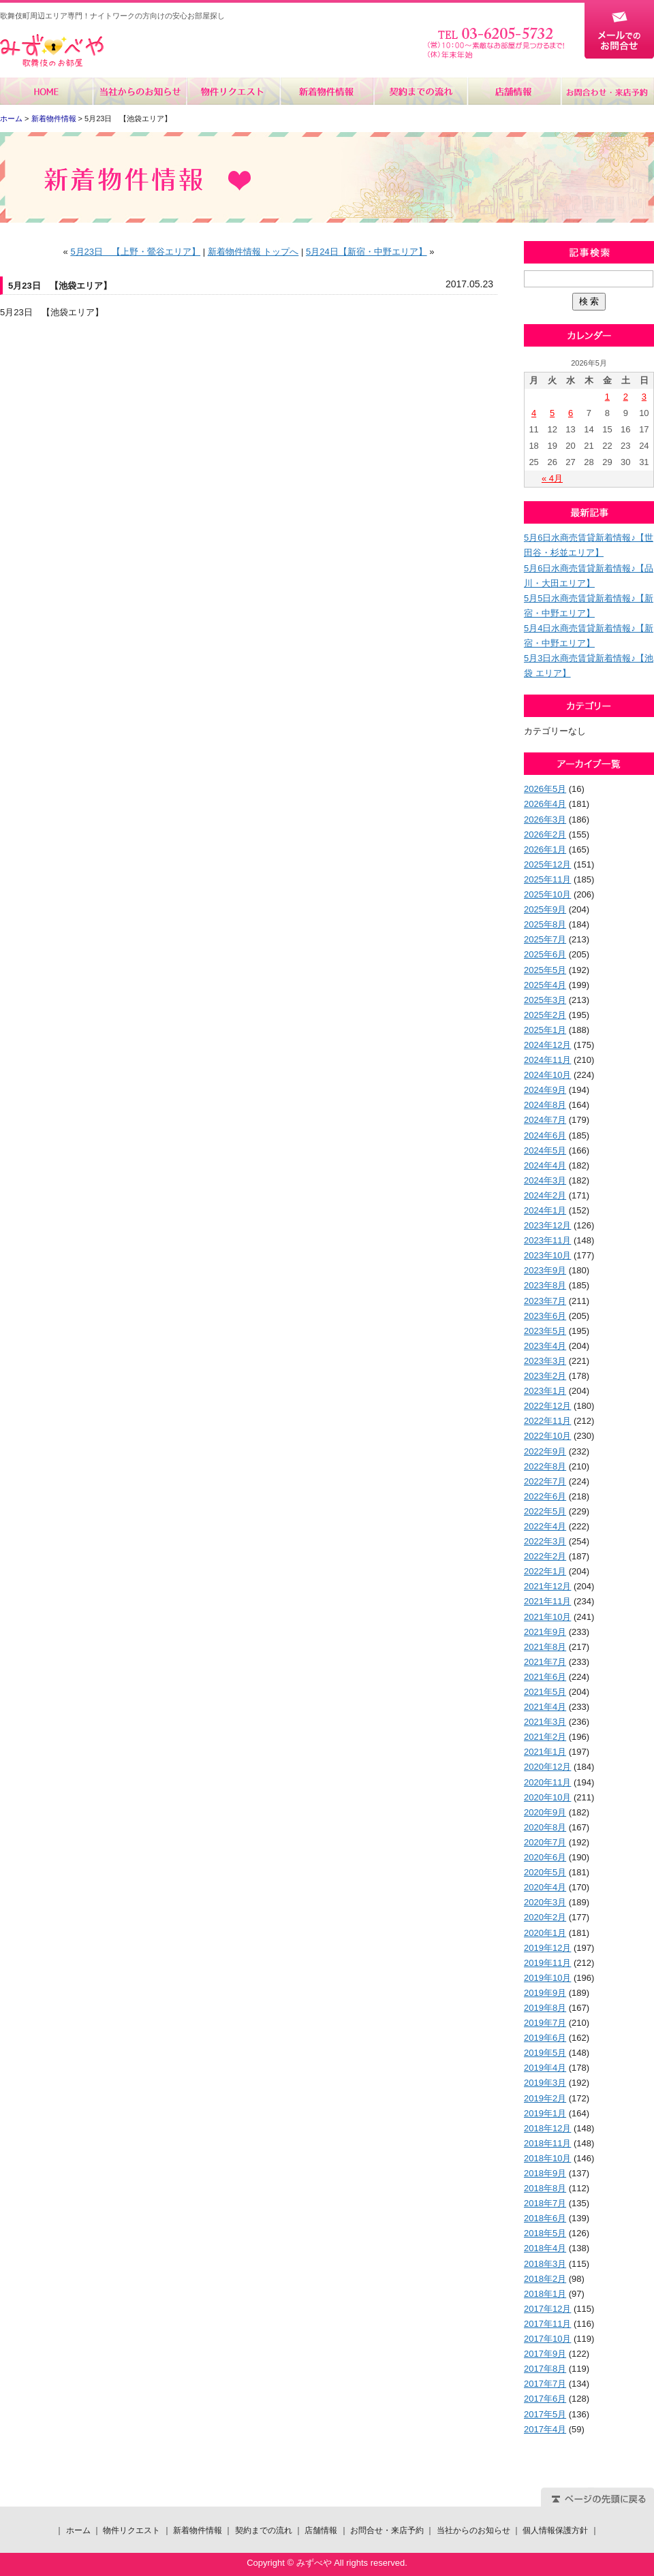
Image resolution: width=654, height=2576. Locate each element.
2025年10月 (547, 894)
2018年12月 (547, 2128)
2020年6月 (545, 1857)
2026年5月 (545, 789)
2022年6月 (545, 1496)
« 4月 (552, 478)
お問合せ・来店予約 (607, 91)
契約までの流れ (420, 91)
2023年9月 (545, 1270)
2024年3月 (545, 1180)
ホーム (46, 91)
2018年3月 (545, 2264)
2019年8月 (545, 2008)
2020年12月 (547, 1767)
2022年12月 (547, 1406)
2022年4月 (545, 1526)
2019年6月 (545, 2038)
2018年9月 (545, 2173)
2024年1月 (545, 1210)
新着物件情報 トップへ (253, 252)
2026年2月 (545, 834)
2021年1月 (545, 1752)
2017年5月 (545, 2414)
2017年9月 (545, 2354)
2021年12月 (547, 1586)
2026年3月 (545, 819)
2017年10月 (547, 2339)
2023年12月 (547, 1225)
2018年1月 (545, 2294)
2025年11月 (547, 879)
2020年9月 (545, 1812)
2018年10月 (547, 2158)
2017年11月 (547, 2324)
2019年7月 (545, 2023)
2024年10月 (547, 1075)
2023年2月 (545, 1376)
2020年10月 (547, 1797)
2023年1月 (545, 1391)
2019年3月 (545, 2083)
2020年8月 (545, 1827)
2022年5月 (545, 1511)
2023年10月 (547, 1255)
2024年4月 (545, 1165)
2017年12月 (547, 2309)
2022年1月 (545, 1571)
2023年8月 (545, 1285)
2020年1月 (545, 1933)
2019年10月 (547, 1978)
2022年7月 (545, 1481)
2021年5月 (545, 1692)
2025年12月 (547, 864)
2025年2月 (545, 1015)
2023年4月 (545, 1346)
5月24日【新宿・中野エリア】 (366, 252)
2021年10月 (547, 1617)
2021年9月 (545, 1632)
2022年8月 (545, 1466)
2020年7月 (545, 1842)
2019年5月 (545, 2053)
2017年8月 (545, 2369)
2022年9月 (545, 1451)
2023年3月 (545, 1361)
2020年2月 (545, 1917)
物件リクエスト (233, 91)
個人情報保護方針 (555, 2530)
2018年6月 (545, 2218)
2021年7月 (545, 1662)
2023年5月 (545, 1331)
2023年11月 (547, 1240)
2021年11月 (547, 1601)
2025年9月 (545, 909)
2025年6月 (545, 954)
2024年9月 (545, 1090)
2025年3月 (545, 1000)
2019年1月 (545, 2113)
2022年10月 (547, 1436)
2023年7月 (545, 1301)
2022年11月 (547, 1421)
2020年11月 (547, 1782)
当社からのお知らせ (140, 91)
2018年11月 (547, 2143)
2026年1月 (545, 849)
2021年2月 (545, 1737)
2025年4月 (545, 985)
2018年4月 (545, 2248)
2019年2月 (545, 2098)
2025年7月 (545, 939)
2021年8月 (545, 1647)
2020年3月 (545, 1902)
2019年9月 (545, 1993)
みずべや (52, 51)
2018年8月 (545, 2188)
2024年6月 (545, 1135)
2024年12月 (547, 1045)
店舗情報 (513, 91)
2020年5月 (545, 1872)
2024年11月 (547, 1060)
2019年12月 (547, 1948)
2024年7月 (545, 1120)
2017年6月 (545, 2399)
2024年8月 (545, 1105)
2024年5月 (545, 1150)
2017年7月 (545, 2384)
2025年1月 (545, 1030)
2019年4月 (545, 2068)
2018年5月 (545, 2233)
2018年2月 (545, 2279)
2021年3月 (545, 1722)
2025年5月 (545, 970)
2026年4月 (545, 804)
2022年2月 (545, 1556)
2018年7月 (545, 2203)
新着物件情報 (326, 91)
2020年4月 (545, 1887)
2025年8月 (545, 924)
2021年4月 (545, 1707)
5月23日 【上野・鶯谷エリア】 (135, 252)
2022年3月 (545, 1541)
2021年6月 (545, 1677)
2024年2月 (545, 1195)
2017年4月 (545, 2429)
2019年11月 (547, 1963)
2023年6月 (545, 1316)
